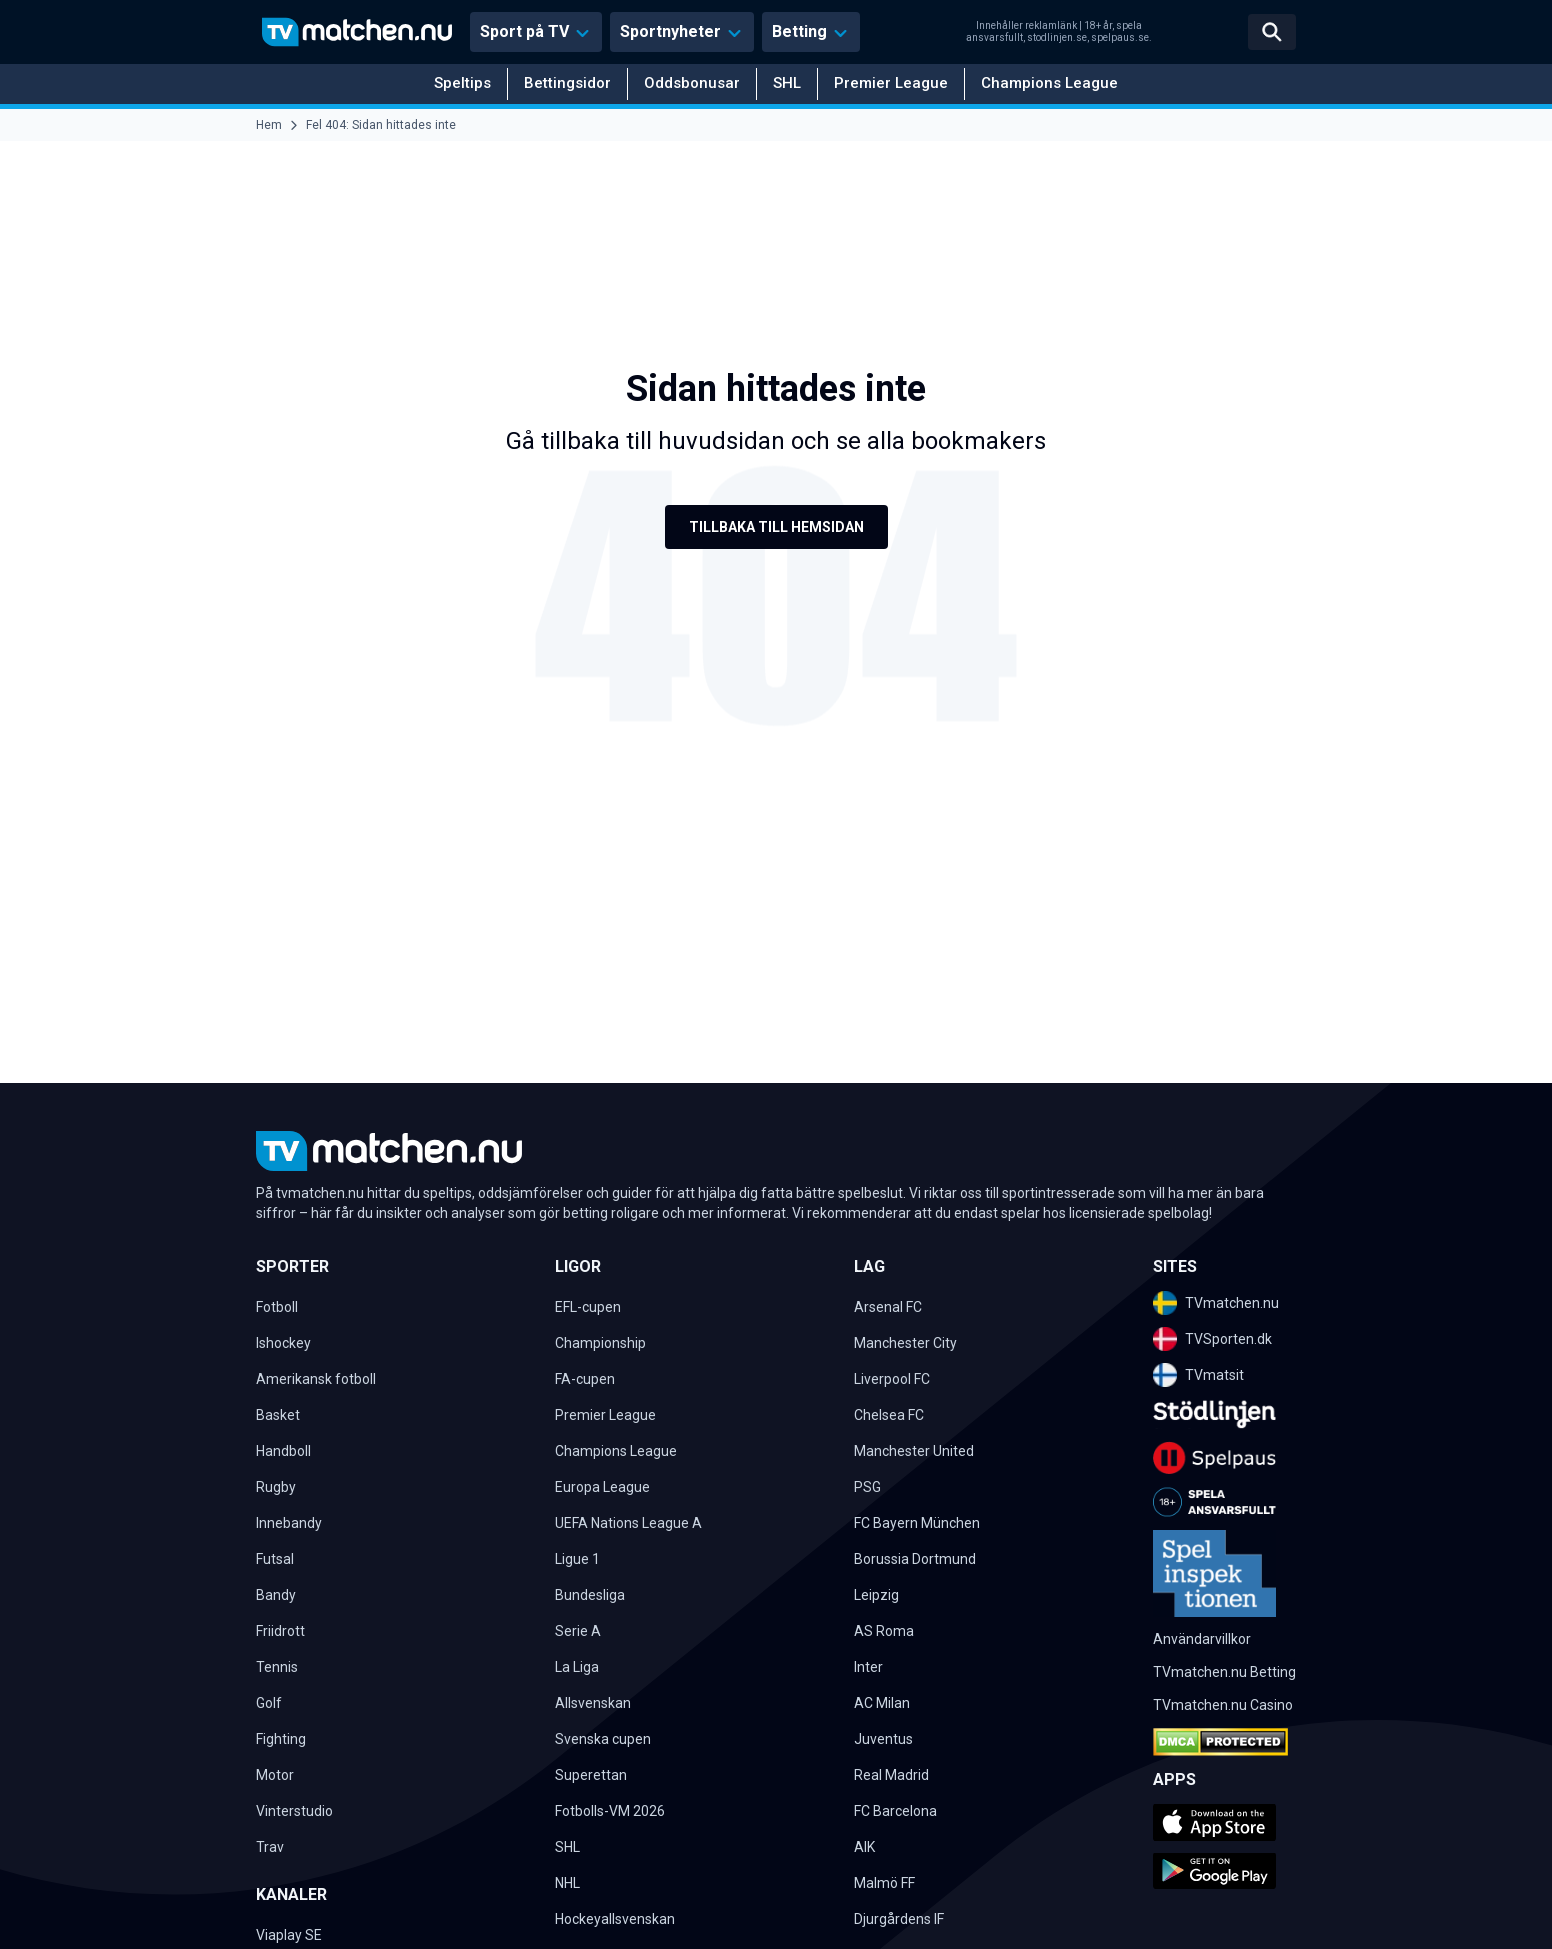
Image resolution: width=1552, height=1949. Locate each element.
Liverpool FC (892, 1379)
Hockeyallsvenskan (615, 1919)
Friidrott (280, 1631)
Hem (269, 125)
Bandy (276, 1595)
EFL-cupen (588, 1307)
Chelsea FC (889, 1415)
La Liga (577, 1667)
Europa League (602, 1487)
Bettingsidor (567, 83)
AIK (864, 1847)
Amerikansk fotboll (316, 1379)
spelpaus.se (1120, 37)
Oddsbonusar (692, 83)
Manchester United (914, 1451)
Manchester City (905, 1343)
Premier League (891, 83)
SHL (787, 83)
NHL (567, 1883)
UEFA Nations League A (628, 1523)
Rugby (276, 1487)
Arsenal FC (888, 1307)
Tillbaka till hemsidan (776, 527)
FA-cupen (585, 1379)
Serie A (578, 1631)
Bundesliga (590, 1595)
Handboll (283, 1451)
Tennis (277, 1667)
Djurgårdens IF (899, 1919)
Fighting (281, 1739)
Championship (600, 1343)
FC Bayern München (917, 1523)
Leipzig (876, 1595)
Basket (278, 1415)
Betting (799, 31)
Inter (868, 1667)
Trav (270, 1847)
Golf (269, 1703)
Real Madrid (891, 1775)
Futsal (275, 1559)
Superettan (591, 1775)
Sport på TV (524, 31)
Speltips (462, 83)
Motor (275, 1775)
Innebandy (289, 1523)
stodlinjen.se (1057, 37)
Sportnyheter (670, 31)
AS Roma (884, 1631)
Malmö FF (884, 1883)
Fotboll (277, 1307)
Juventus (883, 1739)
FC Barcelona (895, 1811)
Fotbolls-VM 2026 (610, 1811)
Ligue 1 (577, 1559)
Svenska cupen (603, 1739)
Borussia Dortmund (915, 1559)
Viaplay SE (289, 1935)
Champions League (1049, 83)
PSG (867, 1487)
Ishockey (283, 1343)
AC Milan (882, 1703)
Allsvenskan (593, 1703)
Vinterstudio (294, 1811)
